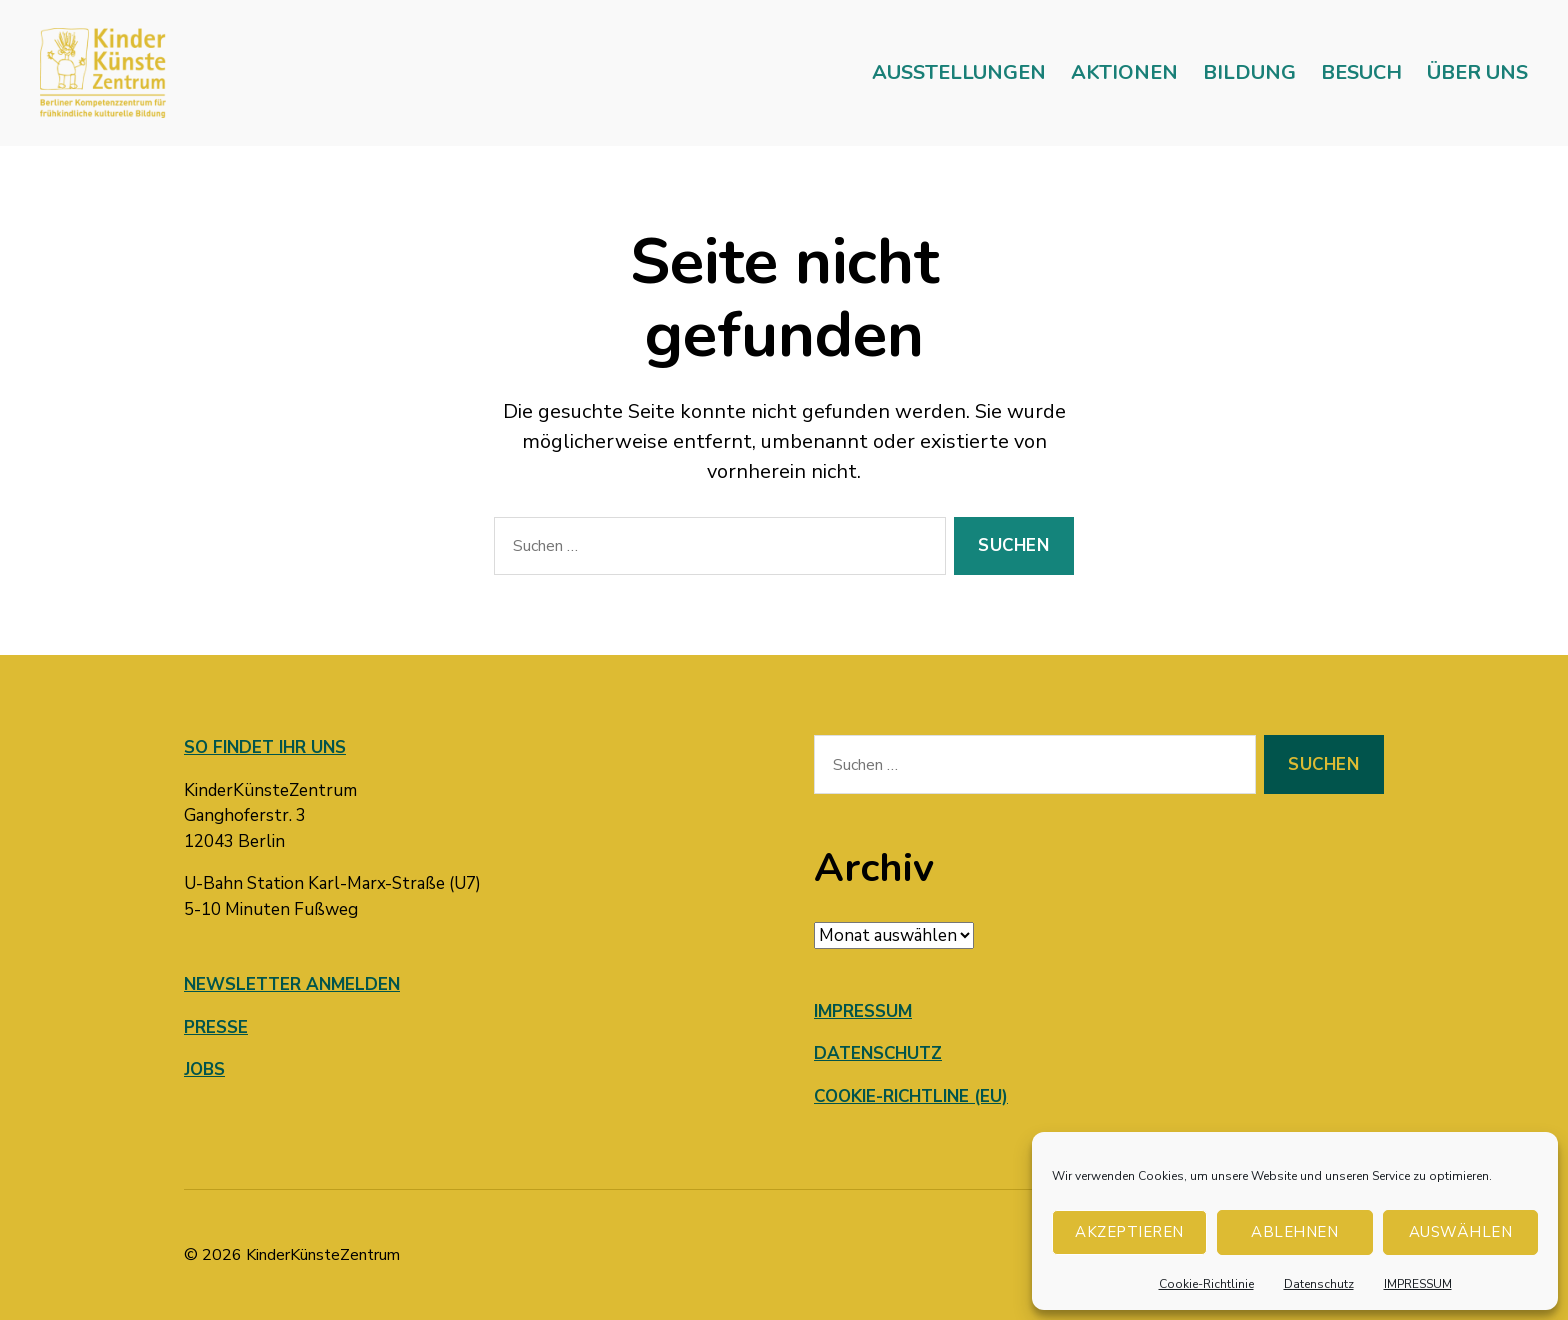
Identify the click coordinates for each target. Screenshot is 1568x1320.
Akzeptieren (1129, 1232)
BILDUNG (1249, 73)
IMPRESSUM (1418, 1284)
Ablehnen (1294, 1232)
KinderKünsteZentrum (323, 1255)
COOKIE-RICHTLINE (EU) (911, 1096)
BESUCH (1361, 73)
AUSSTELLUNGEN (959, 73)
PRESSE (216, 1027)
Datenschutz (1319, 1284)
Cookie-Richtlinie (1206, 1284)
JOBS (204, 1069)
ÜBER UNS (1477, 73)
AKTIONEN (1124, 73)
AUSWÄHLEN (1461, 1232)
